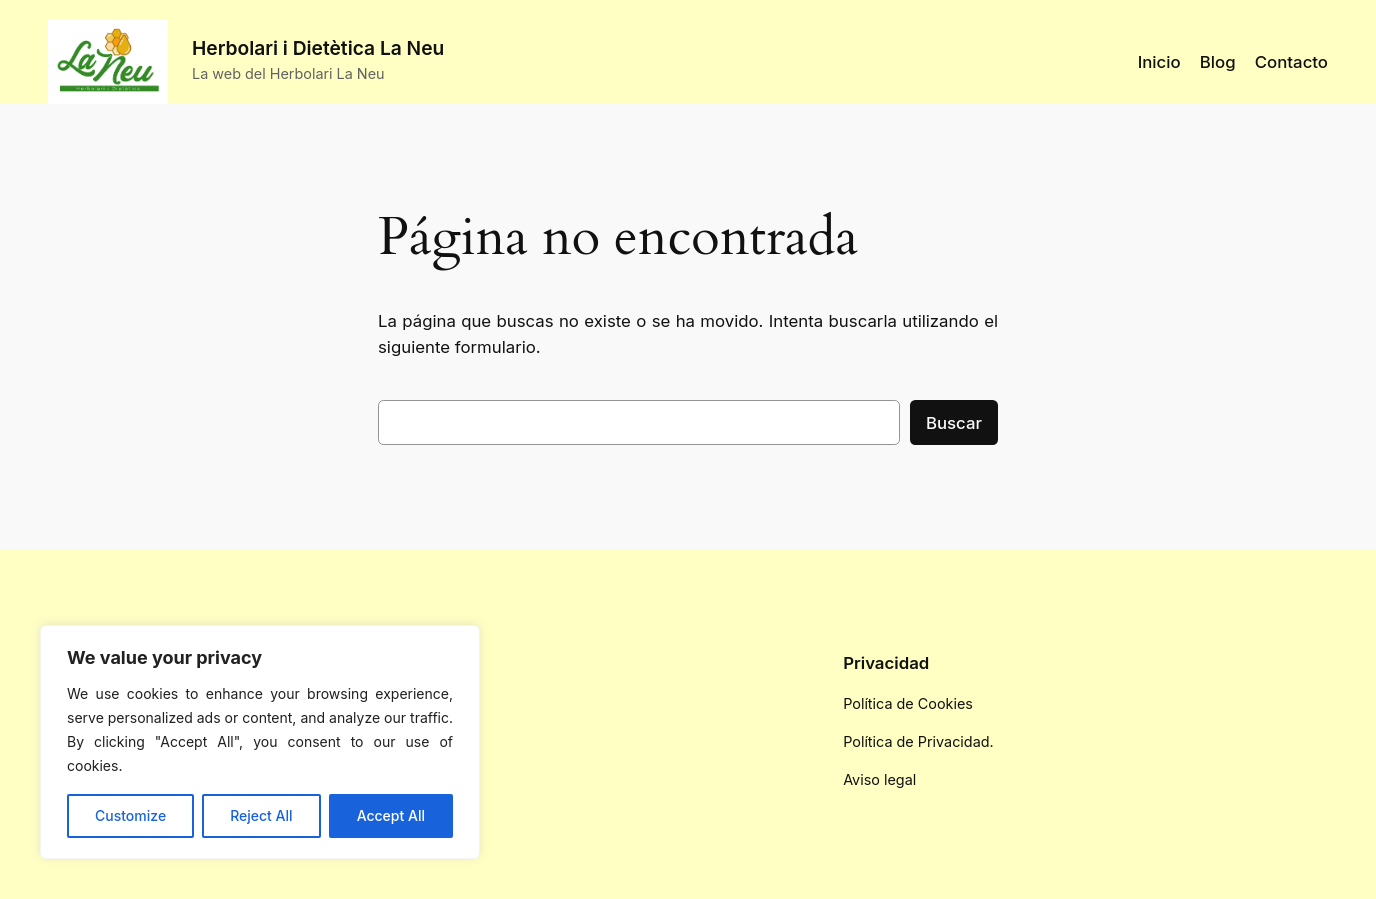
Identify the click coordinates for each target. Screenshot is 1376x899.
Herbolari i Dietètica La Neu (318, 48)
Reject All (261, 815)
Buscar (954, 423)
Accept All (391, 815)
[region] (260, 742)
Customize (130, 815)
